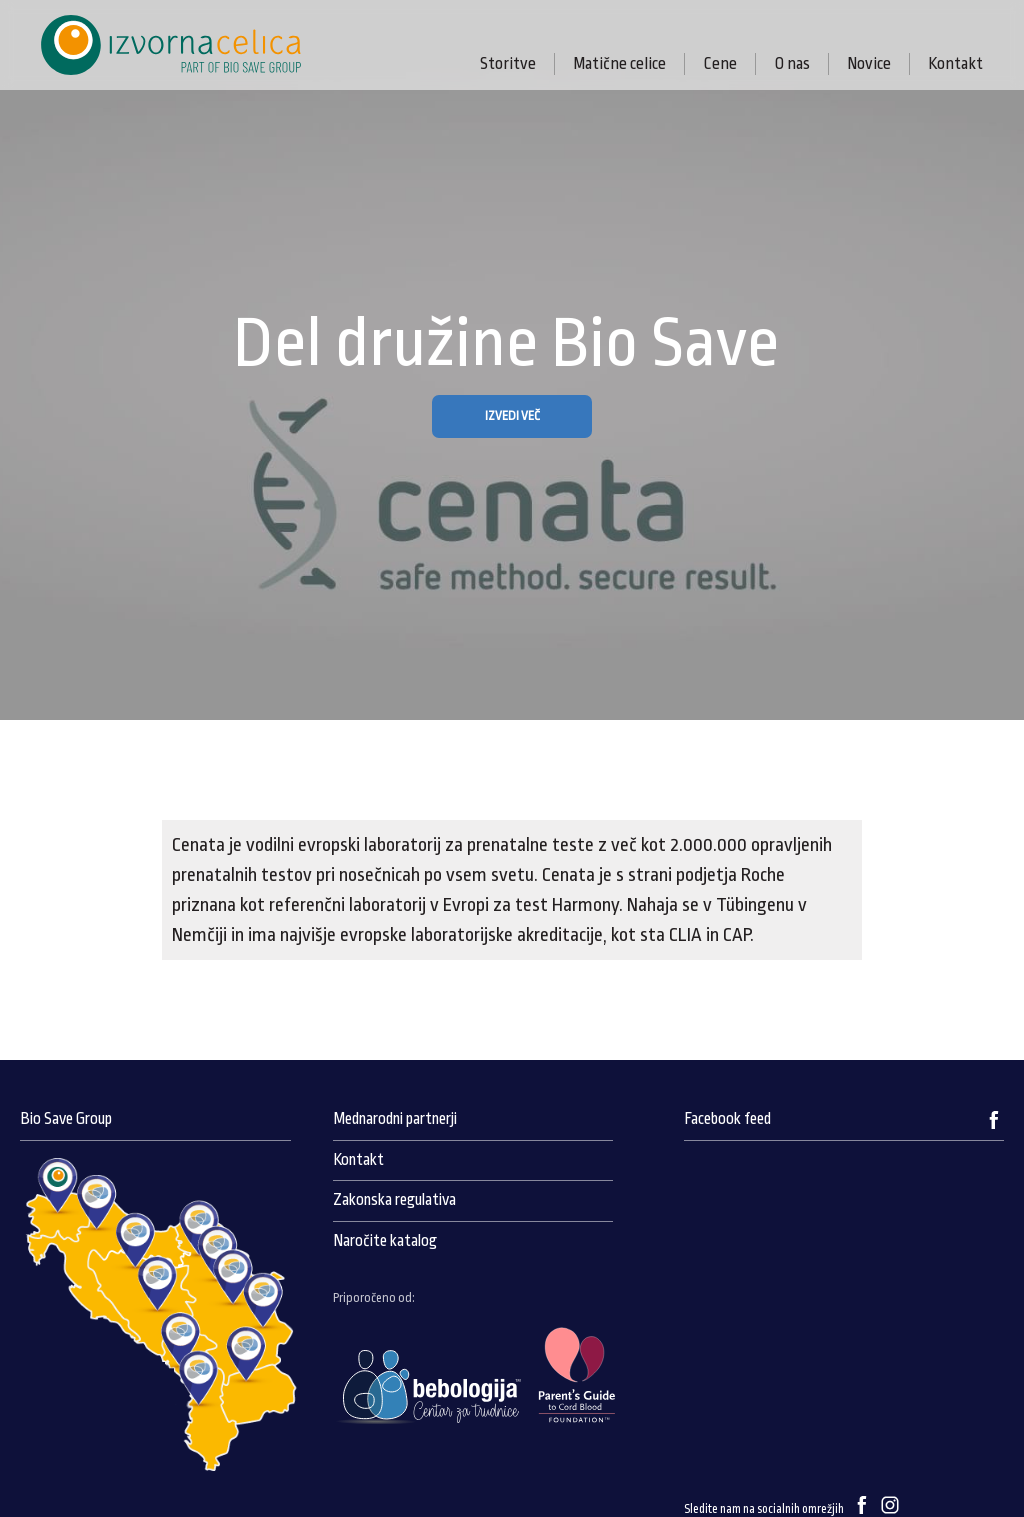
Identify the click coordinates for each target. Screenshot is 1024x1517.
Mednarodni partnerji (395, 1119)
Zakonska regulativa (394, 1200)
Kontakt (955, 63)
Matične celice (619, 63)
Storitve (508, 63)
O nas (792, 63)
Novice (869, 63)
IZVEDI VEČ (512, 416)
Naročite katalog (385, 1241)
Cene (720, 63)
